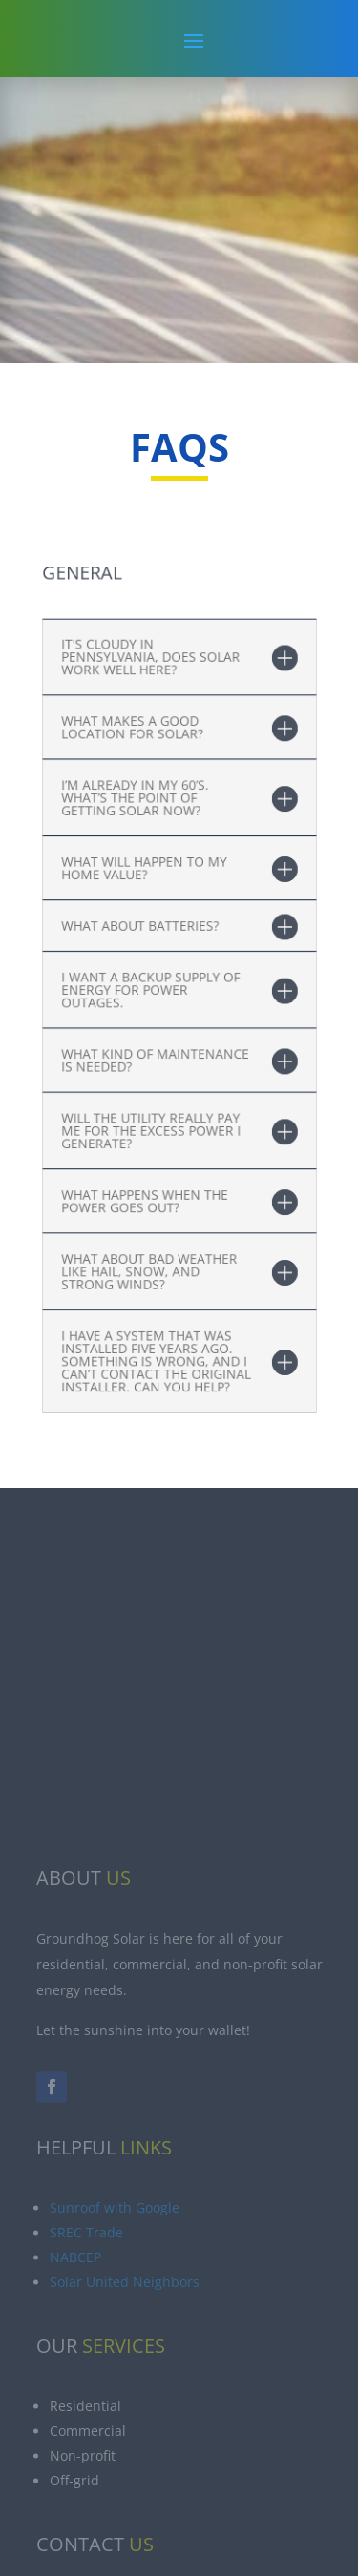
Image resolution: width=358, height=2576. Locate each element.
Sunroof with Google (114, 2295)
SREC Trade (86, 2320)
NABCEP (75, 2345)
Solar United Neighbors (125, 2369)
